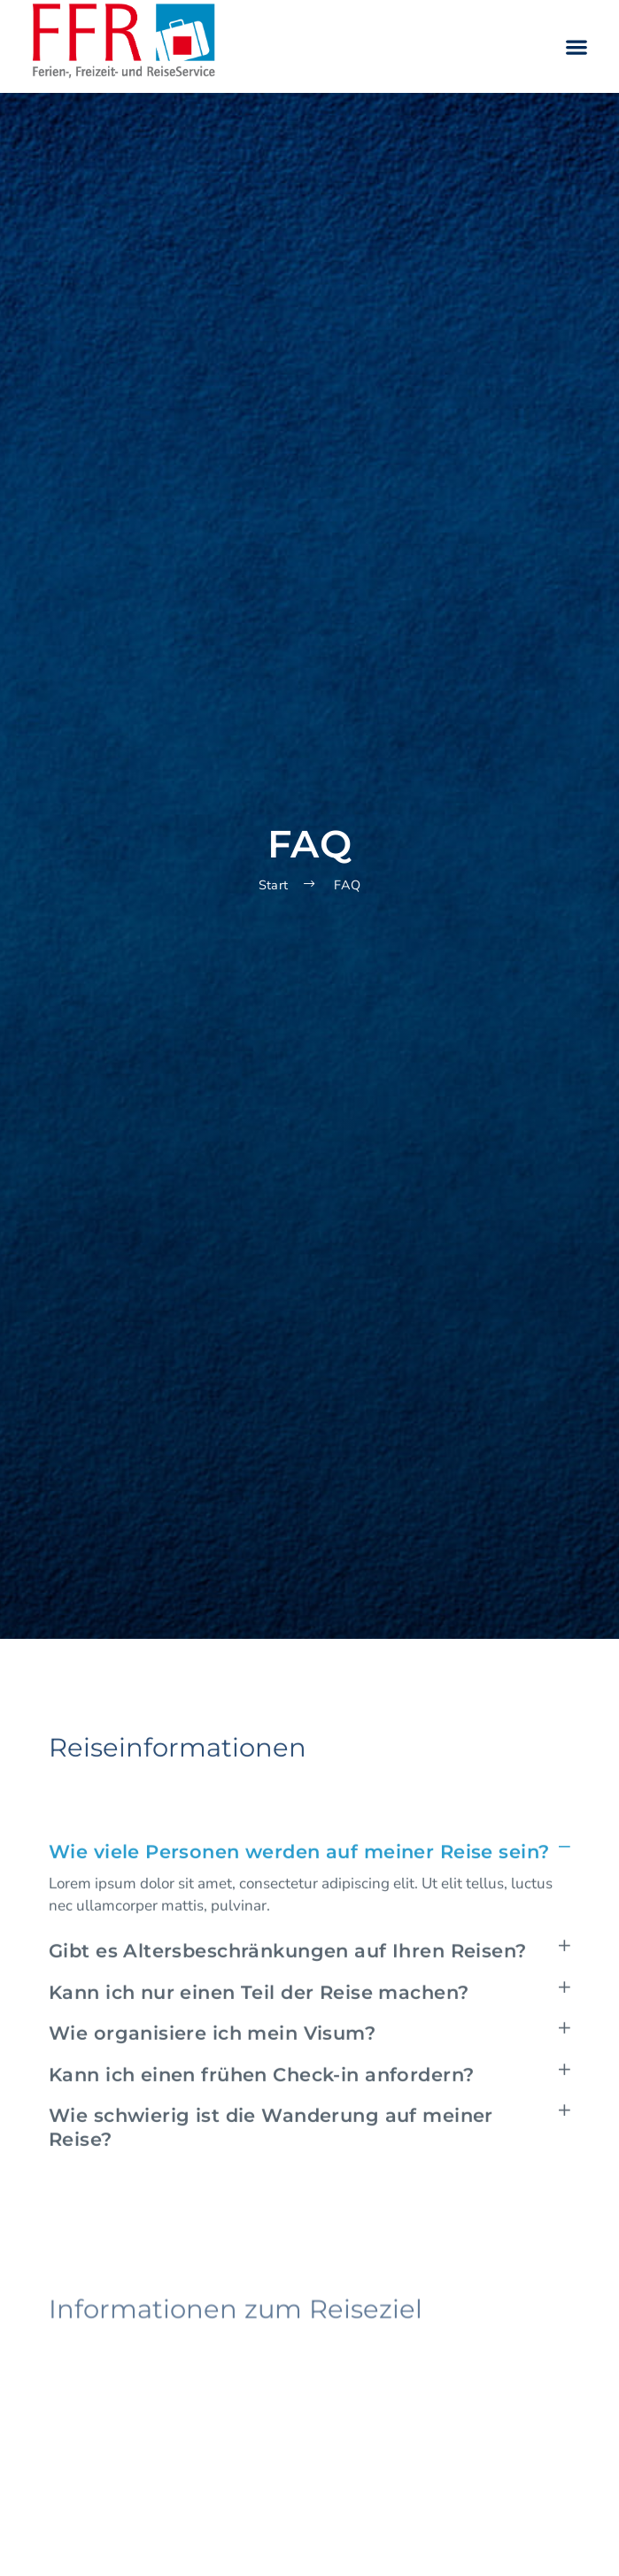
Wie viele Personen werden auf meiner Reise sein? (299, 1900)
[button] (576, 46)
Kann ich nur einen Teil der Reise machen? (258, 2041)
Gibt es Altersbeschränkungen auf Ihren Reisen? (288, 1999)
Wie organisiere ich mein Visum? (212, 2082)
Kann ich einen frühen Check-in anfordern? (261, 2123)
